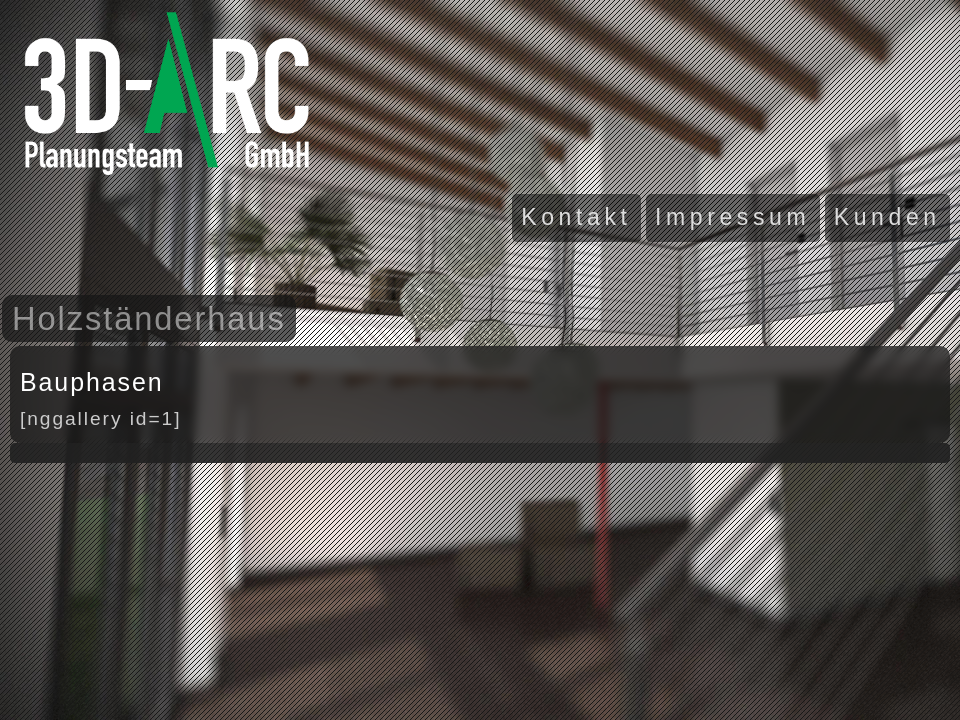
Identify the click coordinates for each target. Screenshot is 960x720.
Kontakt (576, 217)
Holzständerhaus (149, 318)
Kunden (887, 217)
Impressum (732, 217)
